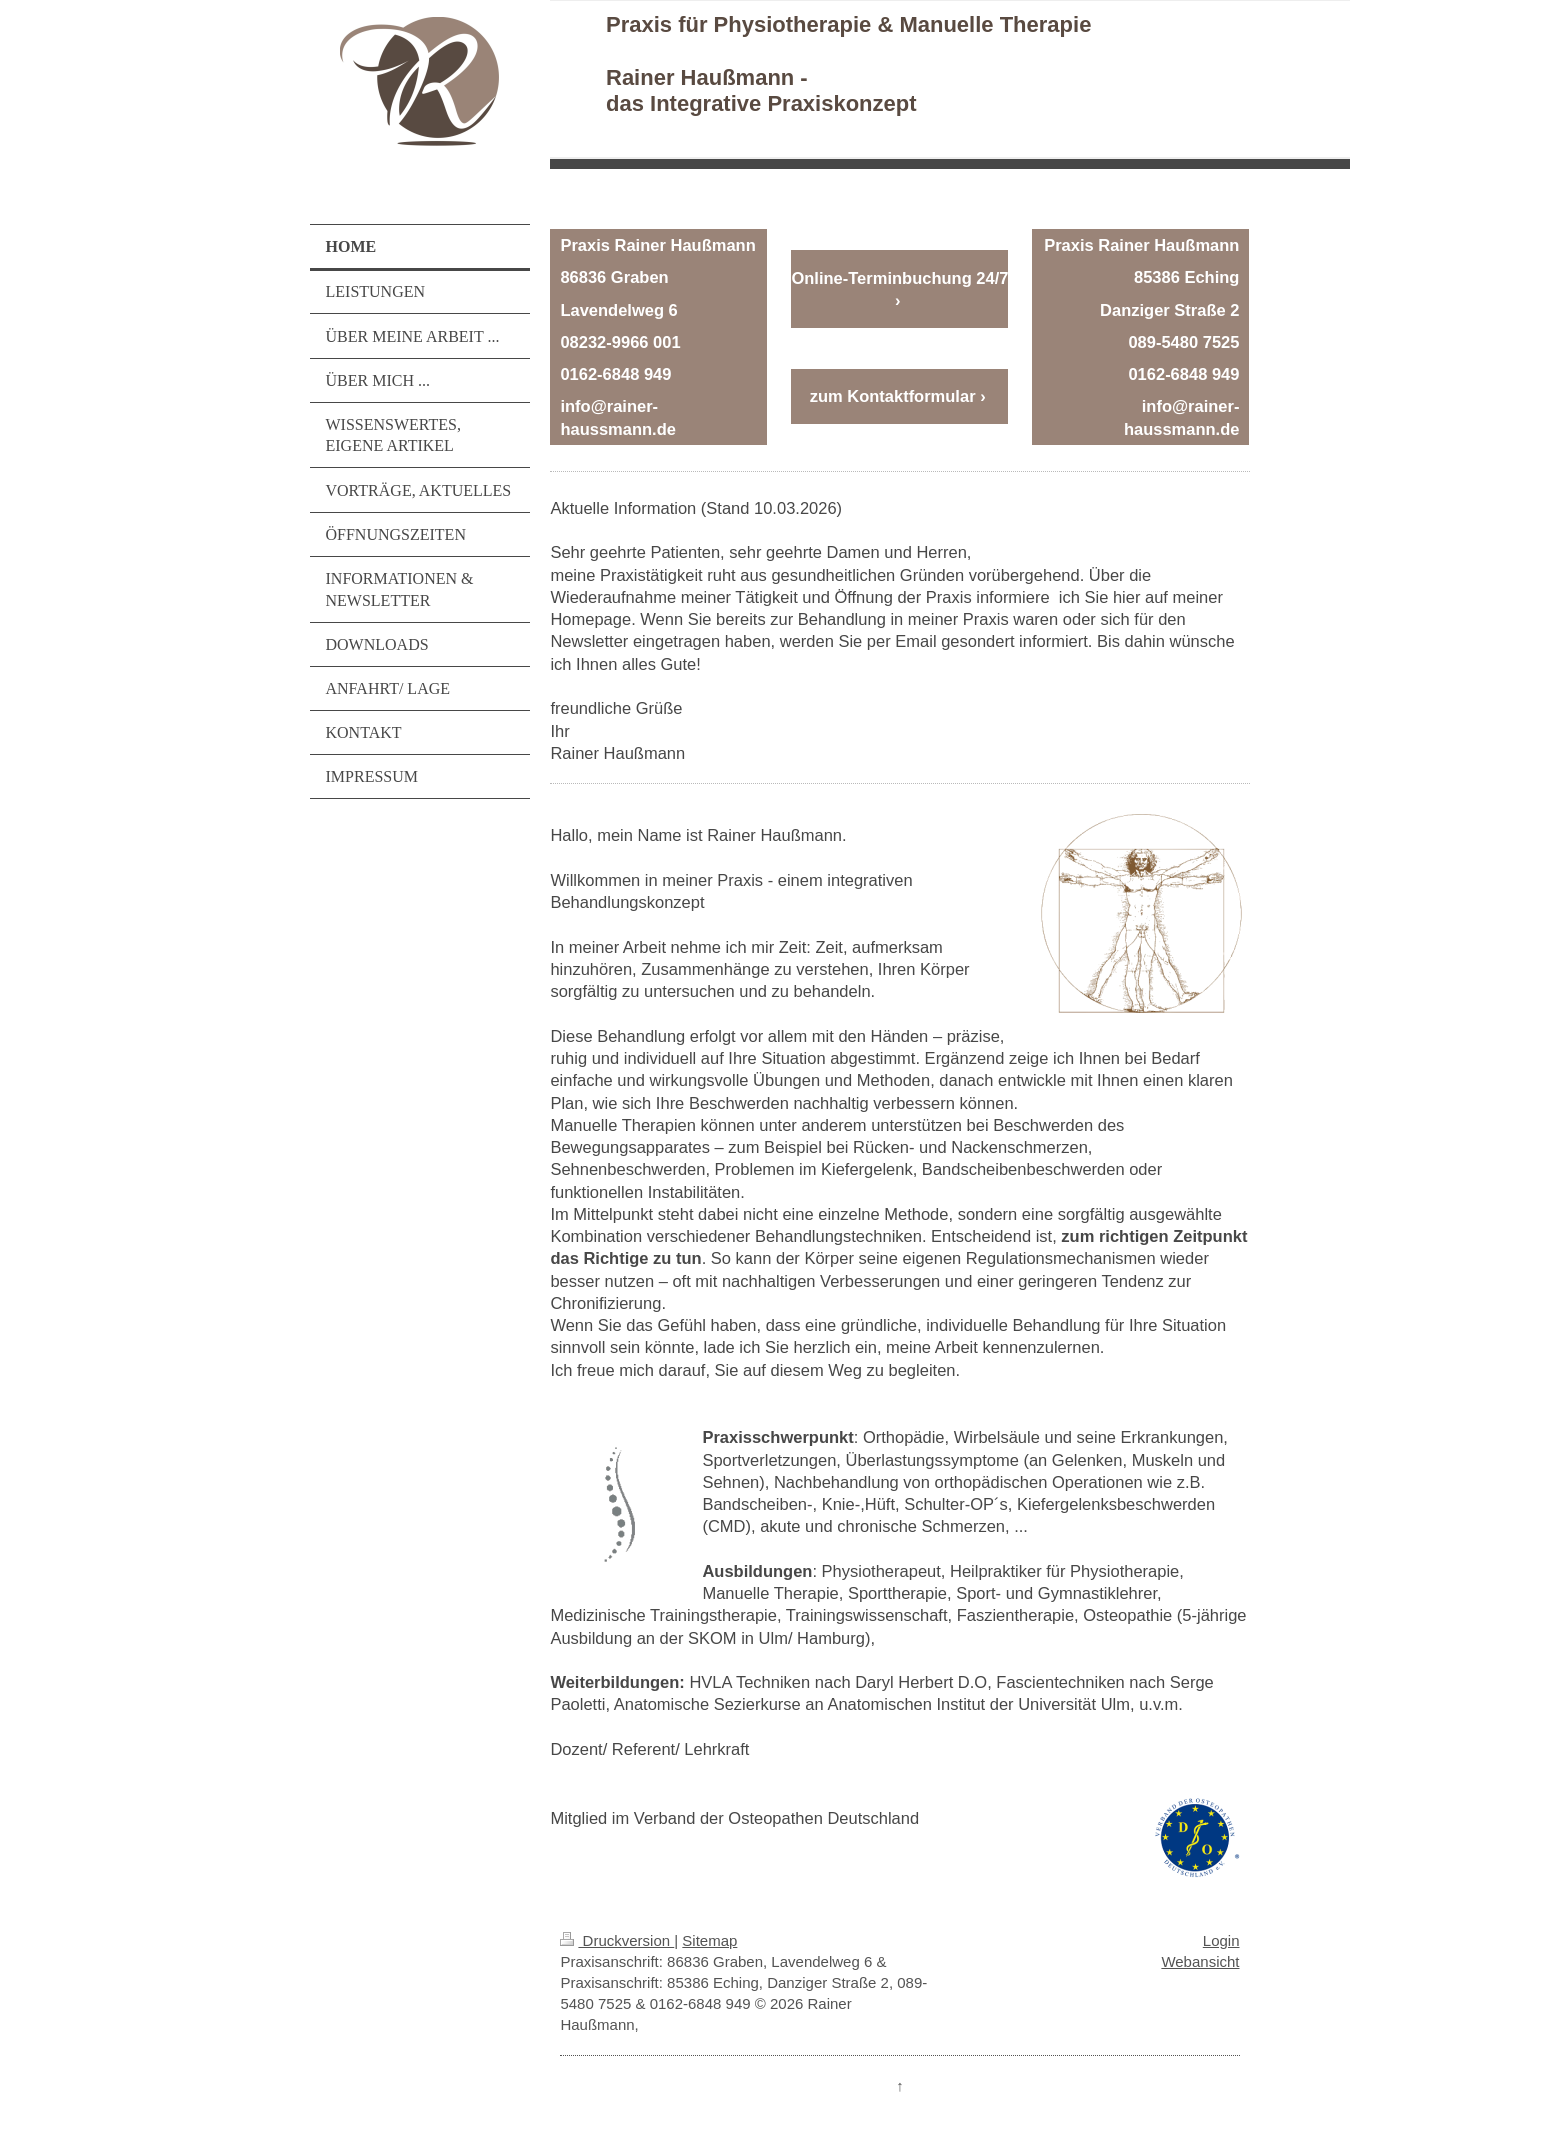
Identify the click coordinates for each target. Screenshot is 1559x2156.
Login (1221, 1940)
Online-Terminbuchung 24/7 (899, 278)
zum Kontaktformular (893, 396)
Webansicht (1200, 1961)
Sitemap (709, 1940)
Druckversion (617, 1940)
